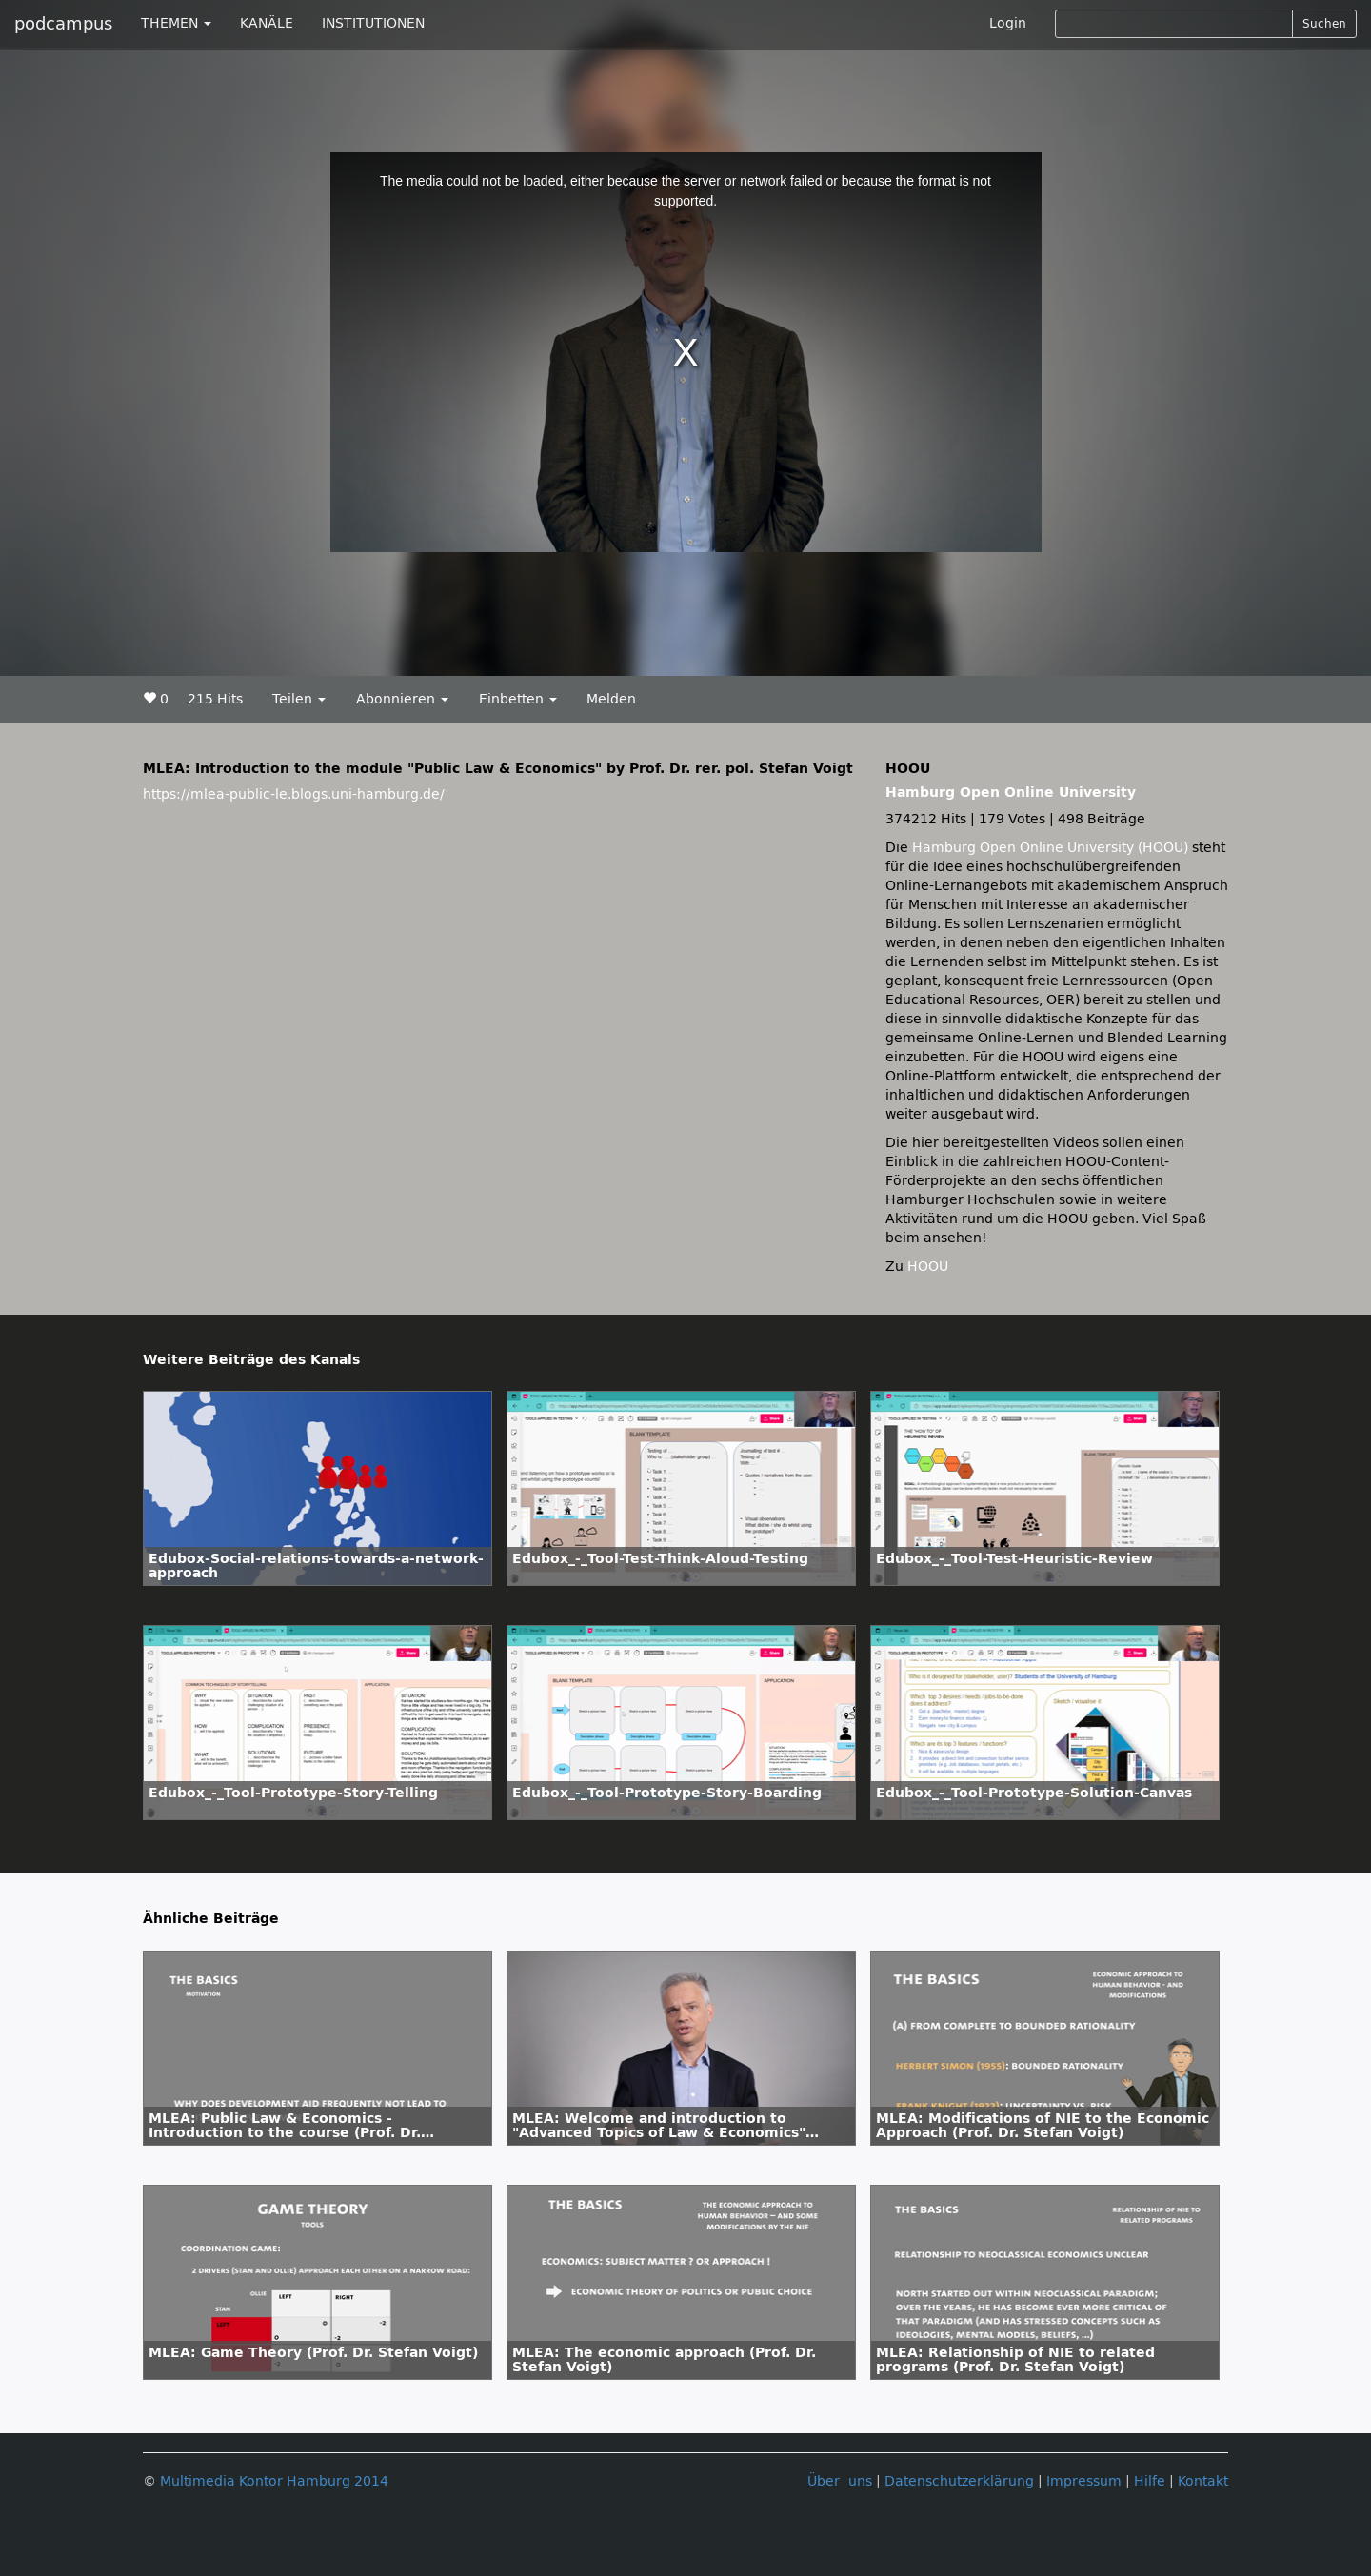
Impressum (1084, 2481)
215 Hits (215, 699)
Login (1007, 23)
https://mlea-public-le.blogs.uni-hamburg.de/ (294, 794)
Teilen (299, 699)
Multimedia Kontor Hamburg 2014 (274, 2481)
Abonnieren (402, 699)
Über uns (839, 2481)
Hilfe (1149, 2481)
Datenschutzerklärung (959, 2481)
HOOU (927, 1266)
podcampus (63, 23)
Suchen (1324, 23)
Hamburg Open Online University (1010, 792)
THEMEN (176, 23)
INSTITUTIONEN (373, 23)
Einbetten (518, 699)
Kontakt (1203, 2481)
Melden (611, 699)
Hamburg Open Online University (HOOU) (1050, 848)
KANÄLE (266, 23)
